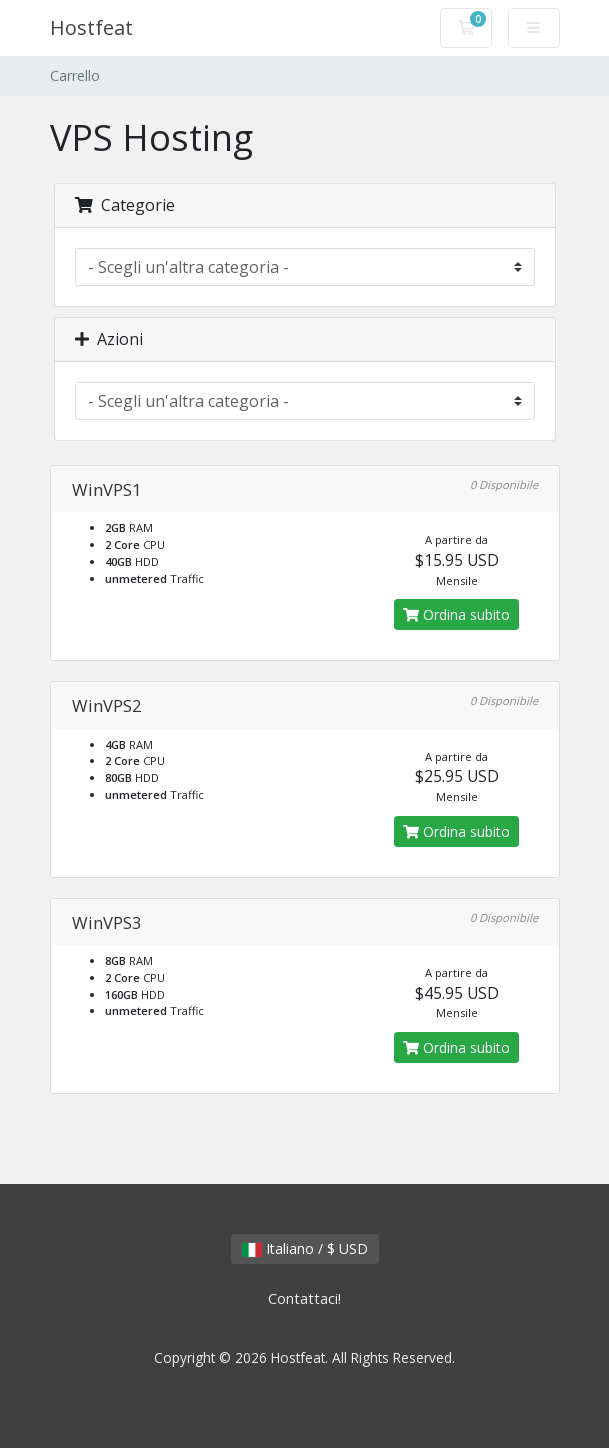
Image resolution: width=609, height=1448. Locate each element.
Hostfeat (91, 27)
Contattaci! (304, 1298)
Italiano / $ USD (305, 1248)
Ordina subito (456, 614)
